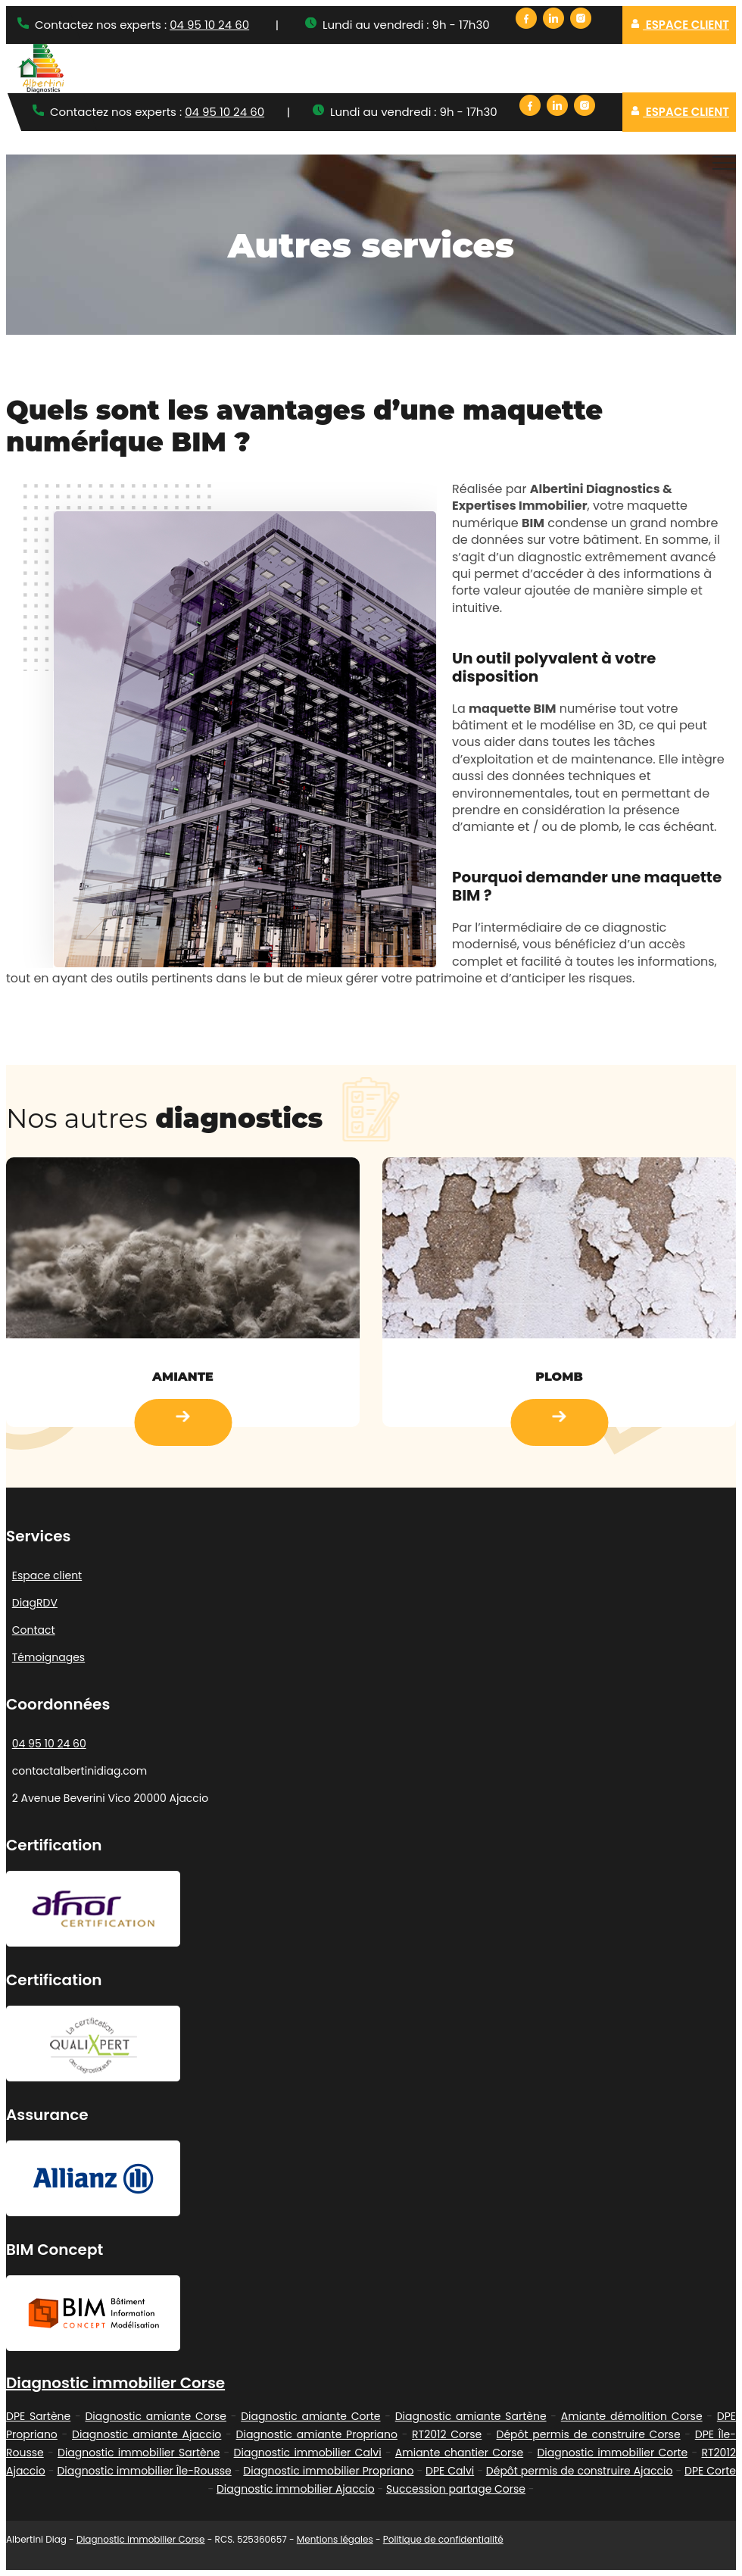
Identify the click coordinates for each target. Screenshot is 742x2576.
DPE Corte (710, 2470)
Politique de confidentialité (443, 2539)
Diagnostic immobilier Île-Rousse (144, 2470)
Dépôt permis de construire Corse (589, 2434)
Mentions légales (335, 2539)
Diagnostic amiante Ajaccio (146, 2434)
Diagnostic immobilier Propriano (328, 2470)
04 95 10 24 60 (209, 25)
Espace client (680, 25)
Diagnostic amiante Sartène (471, 2416)
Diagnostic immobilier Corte (612, 2452)
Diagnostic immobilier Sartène (139, 2452)
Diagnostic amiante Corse (155, 2416)
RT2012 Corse (447, 2434)
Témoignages (48, 1657)
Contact (33, 1630)
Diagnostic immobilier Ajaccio (296, 2488)
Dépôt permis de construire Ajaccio (579, 2470)
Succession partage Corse (455, 2488)
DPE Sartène (38, 2416)
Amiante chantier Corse (459, 2452)
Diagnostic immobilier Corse (115, 2383)
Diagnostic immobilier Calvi (308, 2452)
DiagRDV (35, 1602)
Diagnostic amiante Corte (310, 2416)
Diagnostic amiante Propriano (317, 2434)
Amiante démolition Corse (632, 2416)
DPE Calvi (450, 2470)
